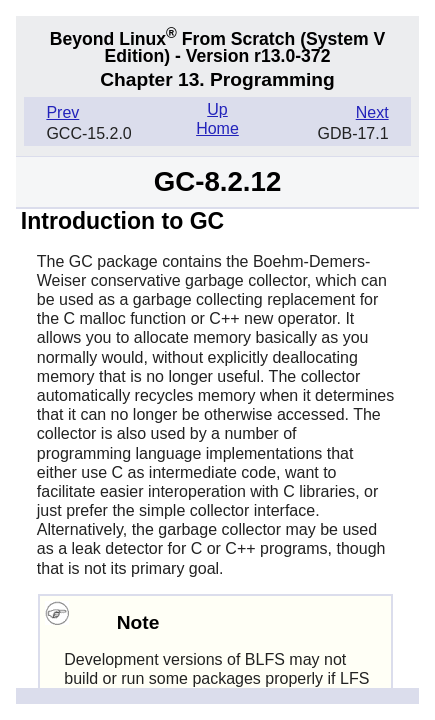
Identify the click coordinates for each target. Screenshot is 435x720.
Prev (62, 112)
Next (372, 112)
